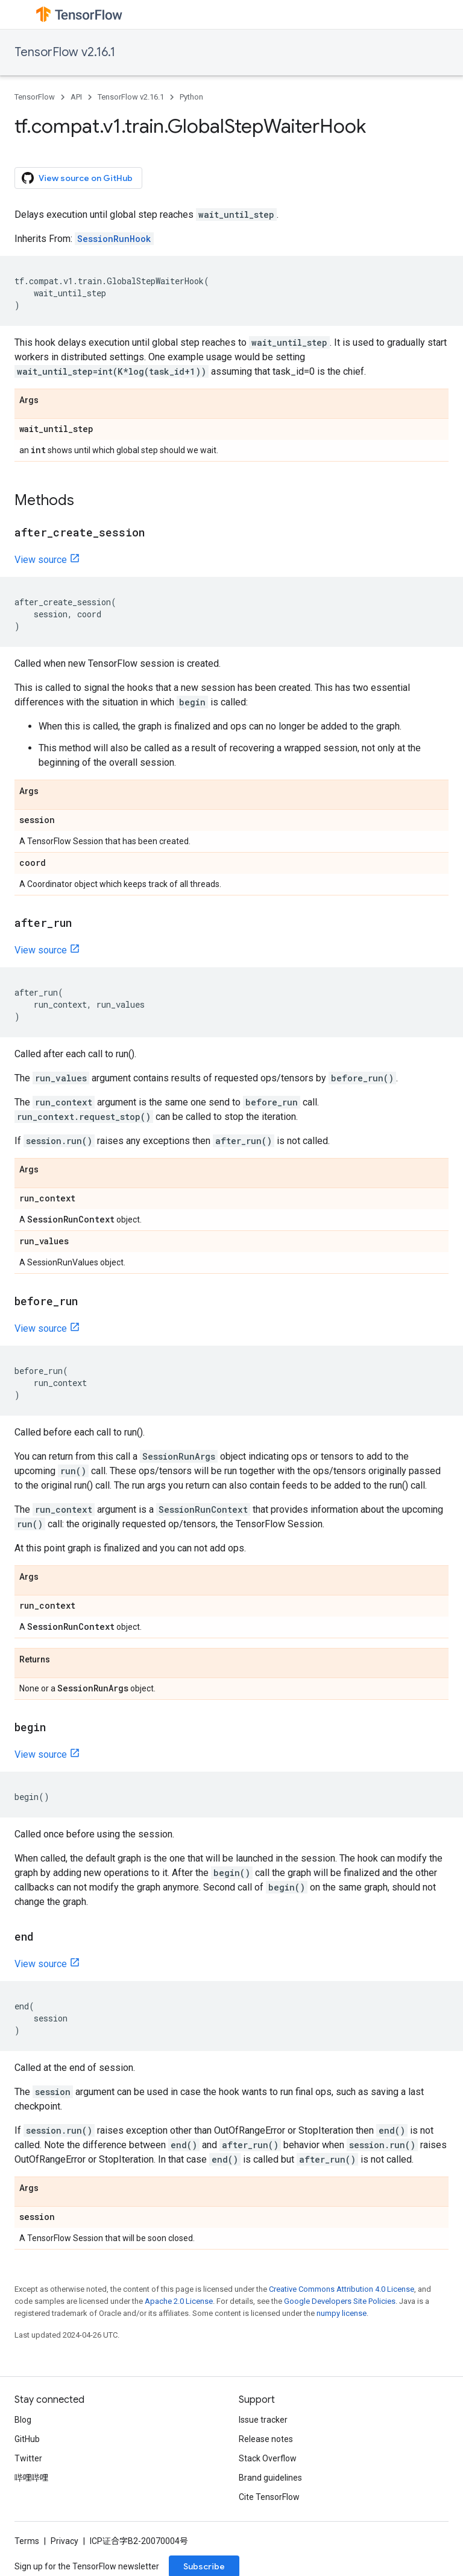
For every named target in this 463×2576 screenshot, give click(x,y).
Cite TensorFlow (269, 2497)
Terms (26, 2541)
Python (191, 96)
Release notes (266, 2439)
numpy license (342, 2313)
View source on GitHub (77, 178)
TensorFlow (34, 96)
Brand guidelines (270, 2477)
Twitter (28, 2458)
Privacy (64, 2541)
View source (40, 559)
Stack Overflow (268, 2458)
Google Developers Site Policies (339, 2301)
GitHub (27, 2439)
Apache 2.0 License (179, 2301)
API (76, 96)
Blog (22, 2420)
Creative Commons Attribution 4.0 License (341, 2289)
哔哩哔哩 (31, 2477)
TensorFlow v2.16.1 (64, 52)
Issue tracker (263, 2420)
